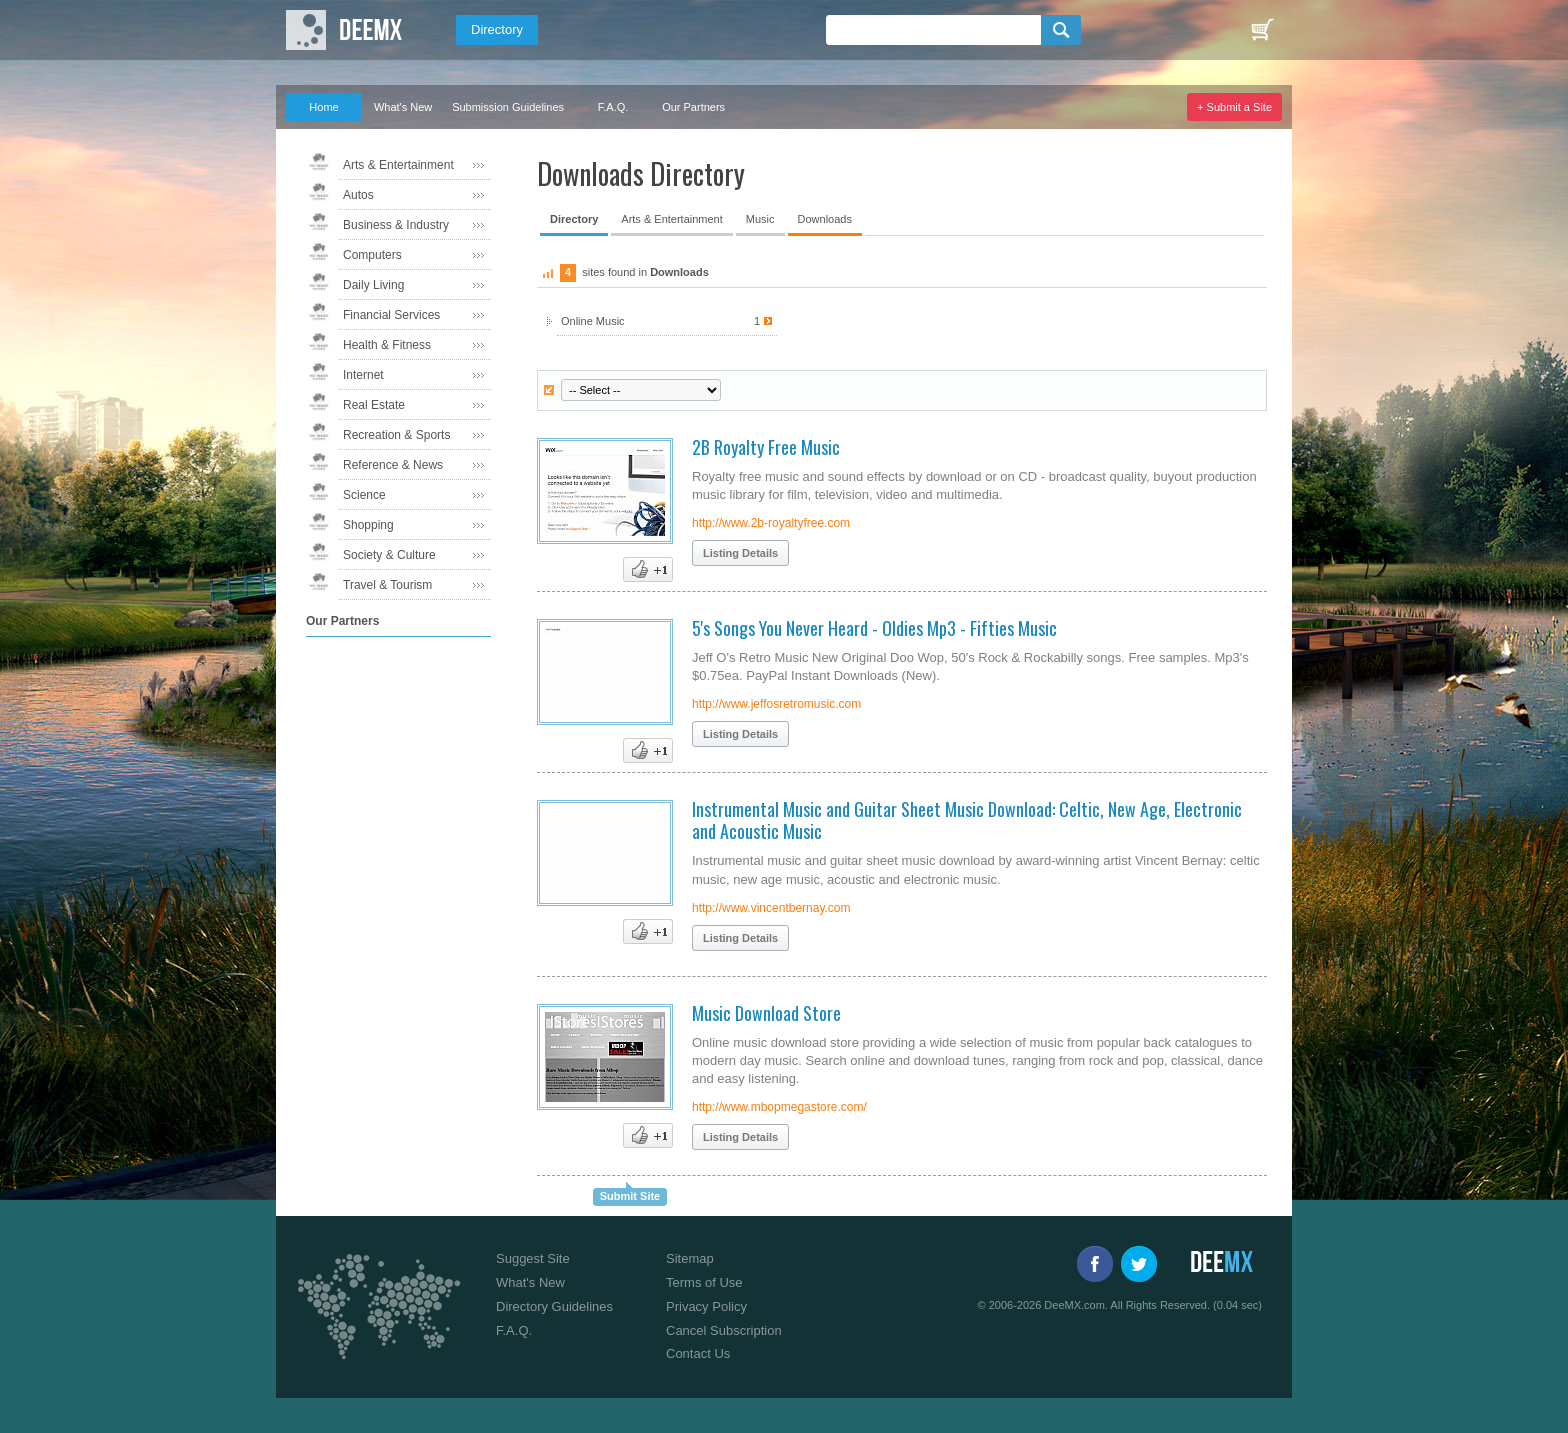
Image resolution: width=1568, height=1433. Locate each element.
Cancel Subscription (724, 1330)
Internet (363, 375)
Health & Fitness (387, 345)
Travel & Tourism (387, 585)
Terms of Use (704, 1282)
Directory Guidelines (554, 1306)
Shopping (368, 525)
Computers (372, 255)
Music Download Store (766, 1013)
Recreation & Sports (396, 435)
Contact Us (698, 1353)
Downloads (825, 219)
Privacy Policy (706, 1306)
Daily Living (373, 285)
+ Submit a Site (1234, 107)
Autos (358, 195)
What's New (403, 107)
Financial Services (391, 315)
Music (760, 219)
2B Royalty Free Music (766, 447)
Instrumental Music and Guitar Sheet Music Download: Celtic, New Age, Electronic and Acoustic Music (967, 820)
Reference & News (393, 465)
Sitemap (690, 1258)
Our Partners (693, 107)
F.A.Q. (613, 107)
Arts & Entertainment (398, 165)
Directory (497, 29)
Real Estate (374, 405)
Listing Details (740, 553)
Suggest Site (533, 1258)
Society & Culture (389, 555)
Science (364, 495)
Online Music (666, 321)
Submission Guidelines (508, 107)
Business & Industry (396, 225)
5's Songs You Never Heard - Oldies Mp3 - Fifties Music (874, 628)
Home (323, 107)
